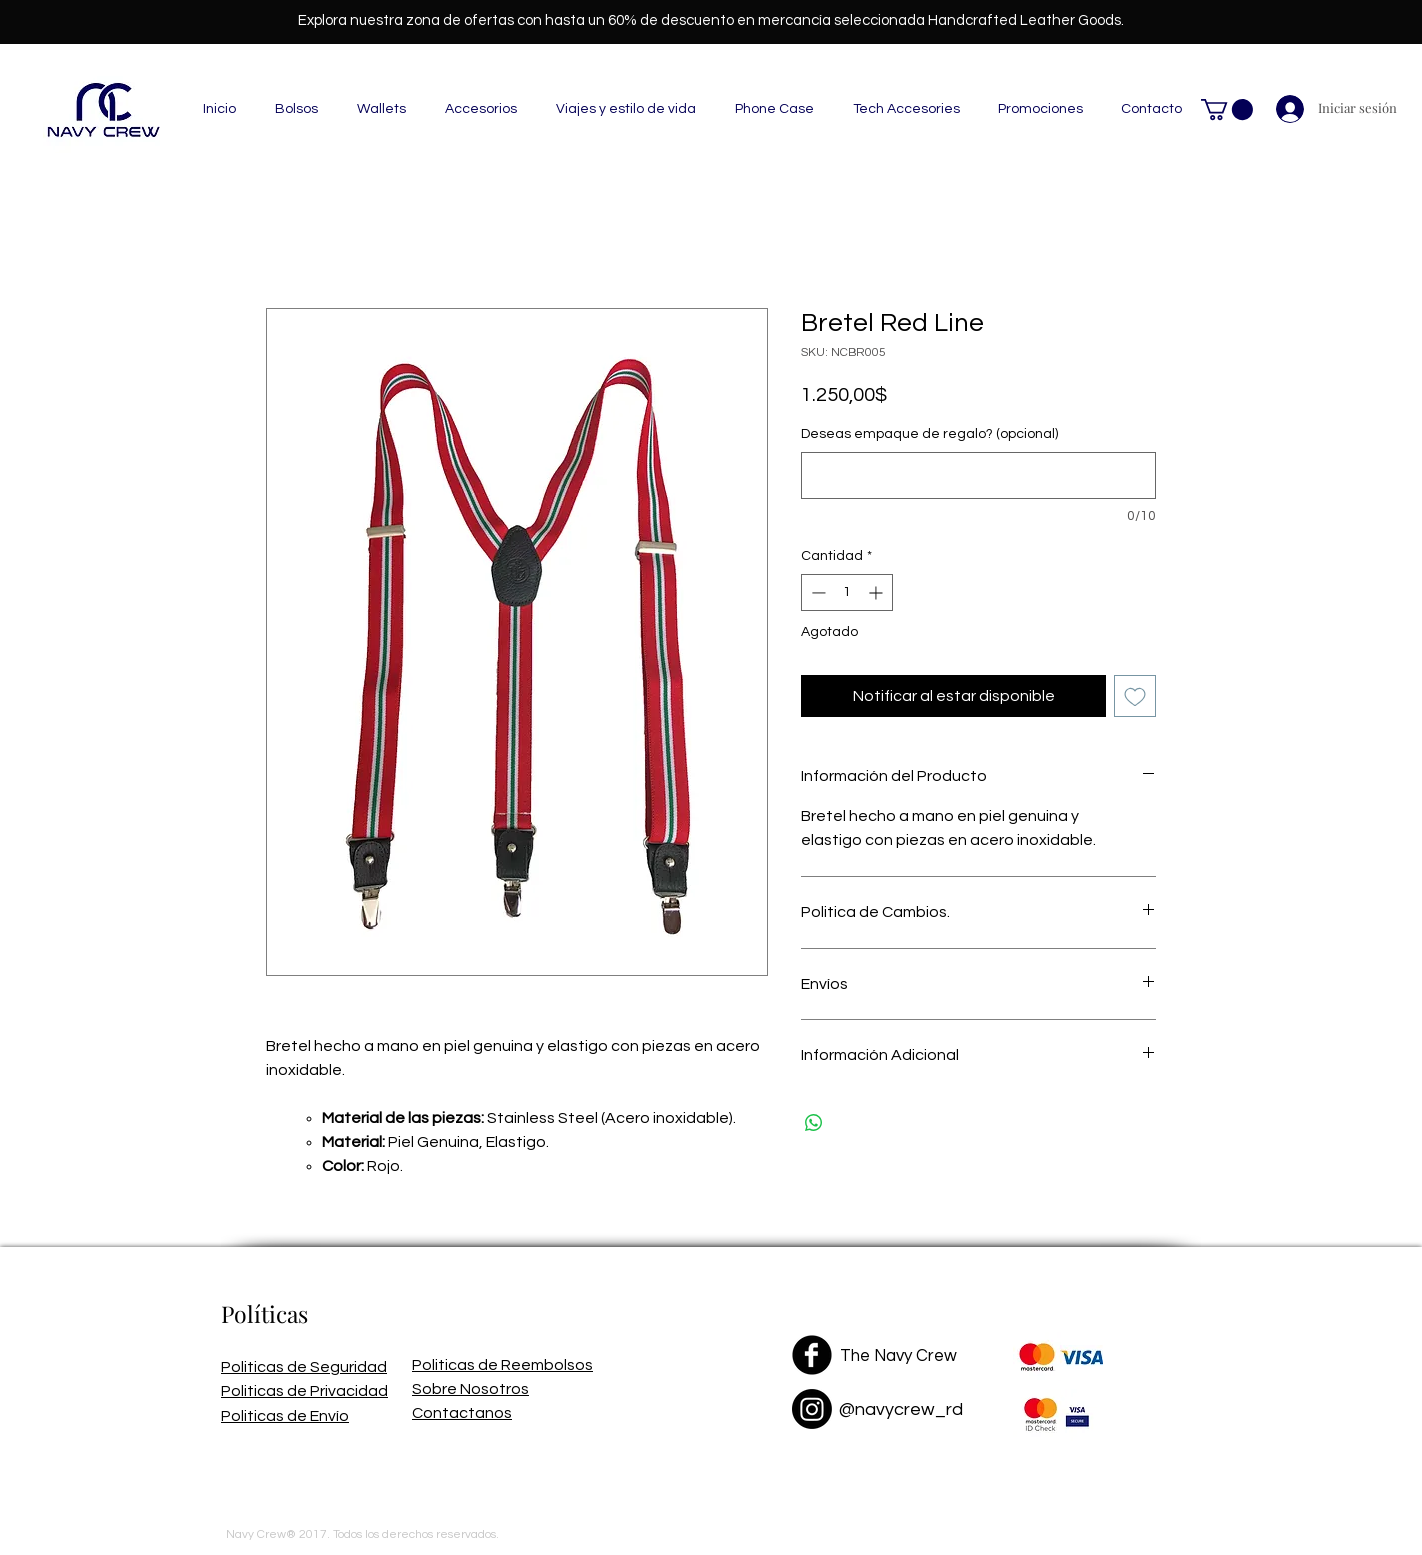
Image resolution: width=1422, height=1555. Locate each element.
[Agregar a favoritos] (1135, 696)
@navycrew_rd (901, 1409)
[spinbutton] (847, 592)
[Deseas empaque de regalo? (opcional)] (978, 475)
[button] (1227, 109)
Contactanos (462, 1413)
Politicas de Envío (285, 1416)
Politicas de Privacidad (304, 1391)
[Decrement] (816, 592)
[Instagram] (812, 1409)
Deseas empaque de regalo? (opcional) (929, 434)
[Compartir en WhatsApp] (814, 1123)
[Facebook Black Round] (812, 1355)
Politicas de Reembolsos (502, 1365)
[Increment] (877, 592)
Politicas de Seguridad (304, 1367)
